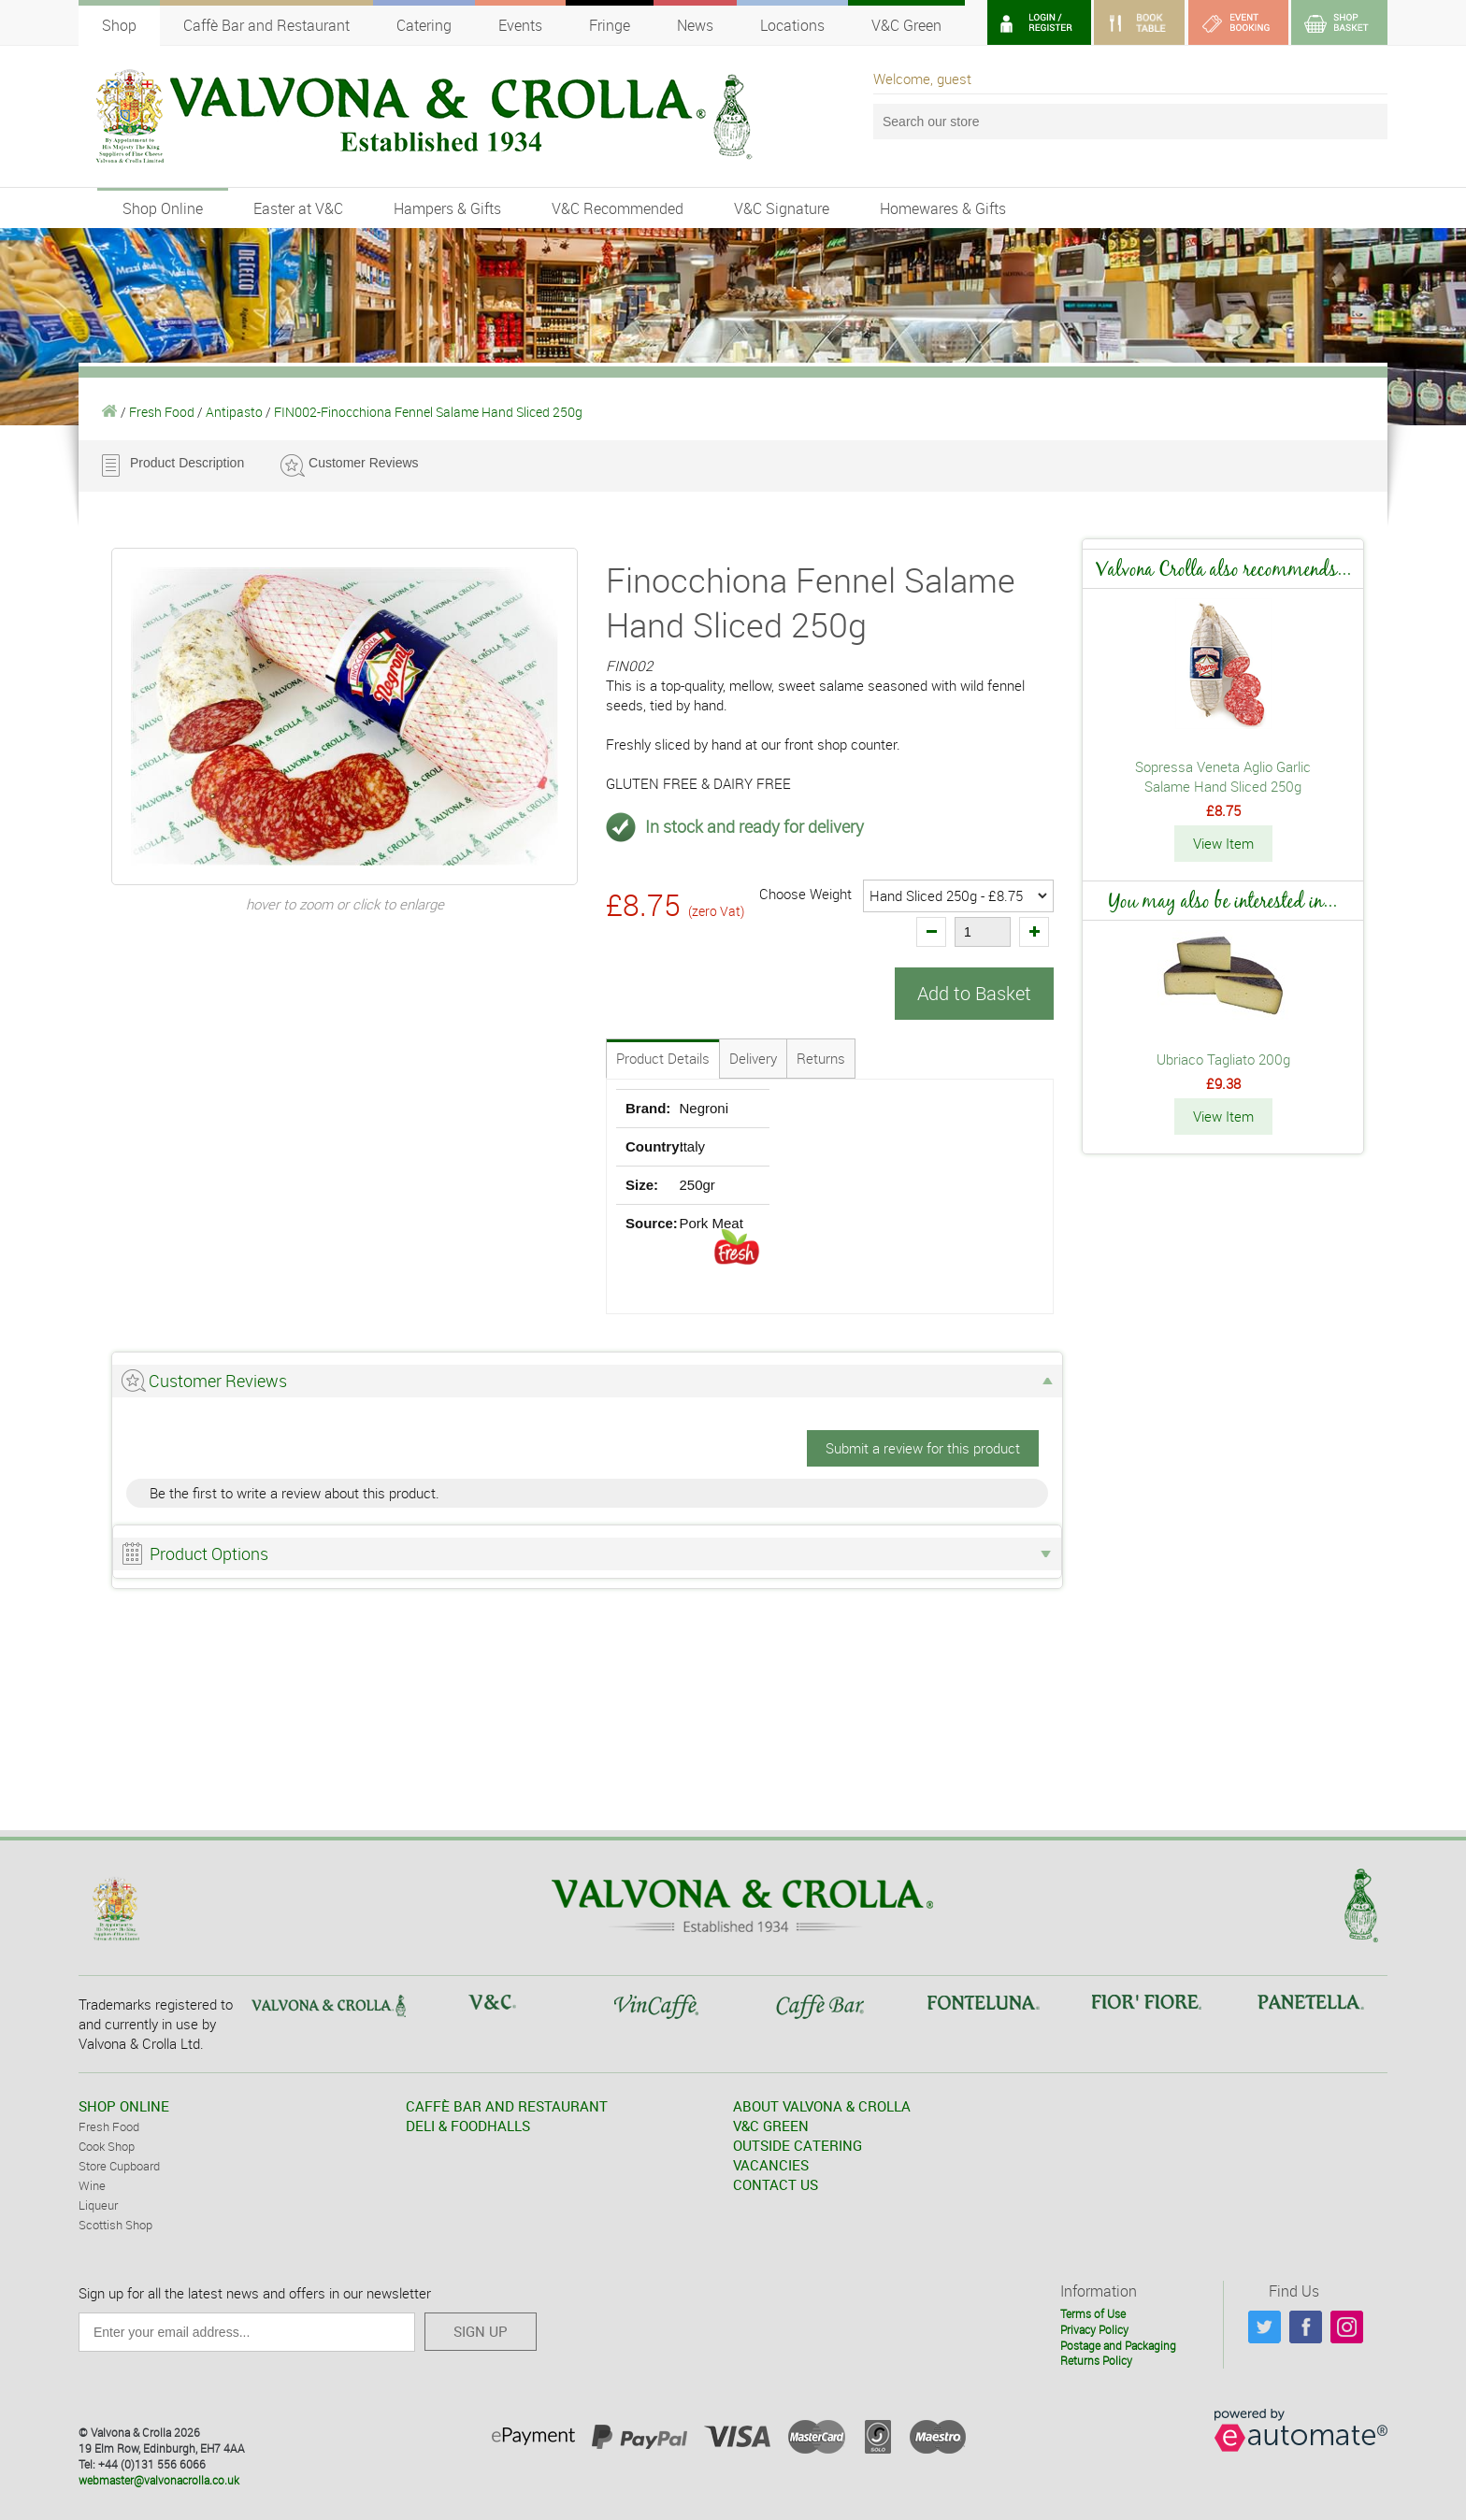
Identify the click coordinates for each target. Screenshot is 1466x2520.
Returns (821, 1058)
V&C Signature (781, 208)
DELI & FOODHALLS (468, 2125)
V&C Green (906, 25)
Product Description (187, 462)
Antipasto (234, 412)
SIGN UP (480, 2331)
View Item (1223, 843)
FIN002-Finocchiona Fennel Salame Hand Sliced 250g (428, 412)
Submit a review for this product (923, 1448)
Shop (119, 25)
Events (520, 25)
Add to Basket (974, 993)
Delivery (753, 1058)
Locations (792, 25)
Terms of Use (1093, 2313)
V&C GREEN (771, 2125)
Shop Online (162, 208)
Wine (92, 2185)
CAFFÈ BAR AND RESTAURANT (507, 2106)
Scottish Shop (115, 2224)
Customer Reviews (363, 462)
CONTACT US (775, 2184)
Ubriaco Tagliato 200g (1223, 1059)
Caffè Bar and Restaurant (266, 25)
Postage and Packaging (1118, 2345)
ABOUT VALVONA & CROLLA (822, 2106)
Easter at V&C (298, 208)
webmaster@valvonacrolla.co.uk (159, 2479)
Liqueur (98, 2205)
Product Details (663, 1058)
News (695, 25)
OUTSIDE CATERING (797, 2145)
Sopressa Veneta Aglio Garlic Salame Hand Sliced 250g (1223, 776)
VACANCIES (771, 2164)
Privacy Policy (1094, 2329)
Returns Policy (1096, 2360)
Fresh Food (161, 412)
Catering (424, 25)
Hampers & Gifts (447, 208)
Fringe (609, 25)
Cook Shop (107, 2146)
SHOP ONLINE (124, 2106)
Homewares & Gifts (943, 208)
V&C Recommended (617, 208)
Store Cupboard (119, 2165)
